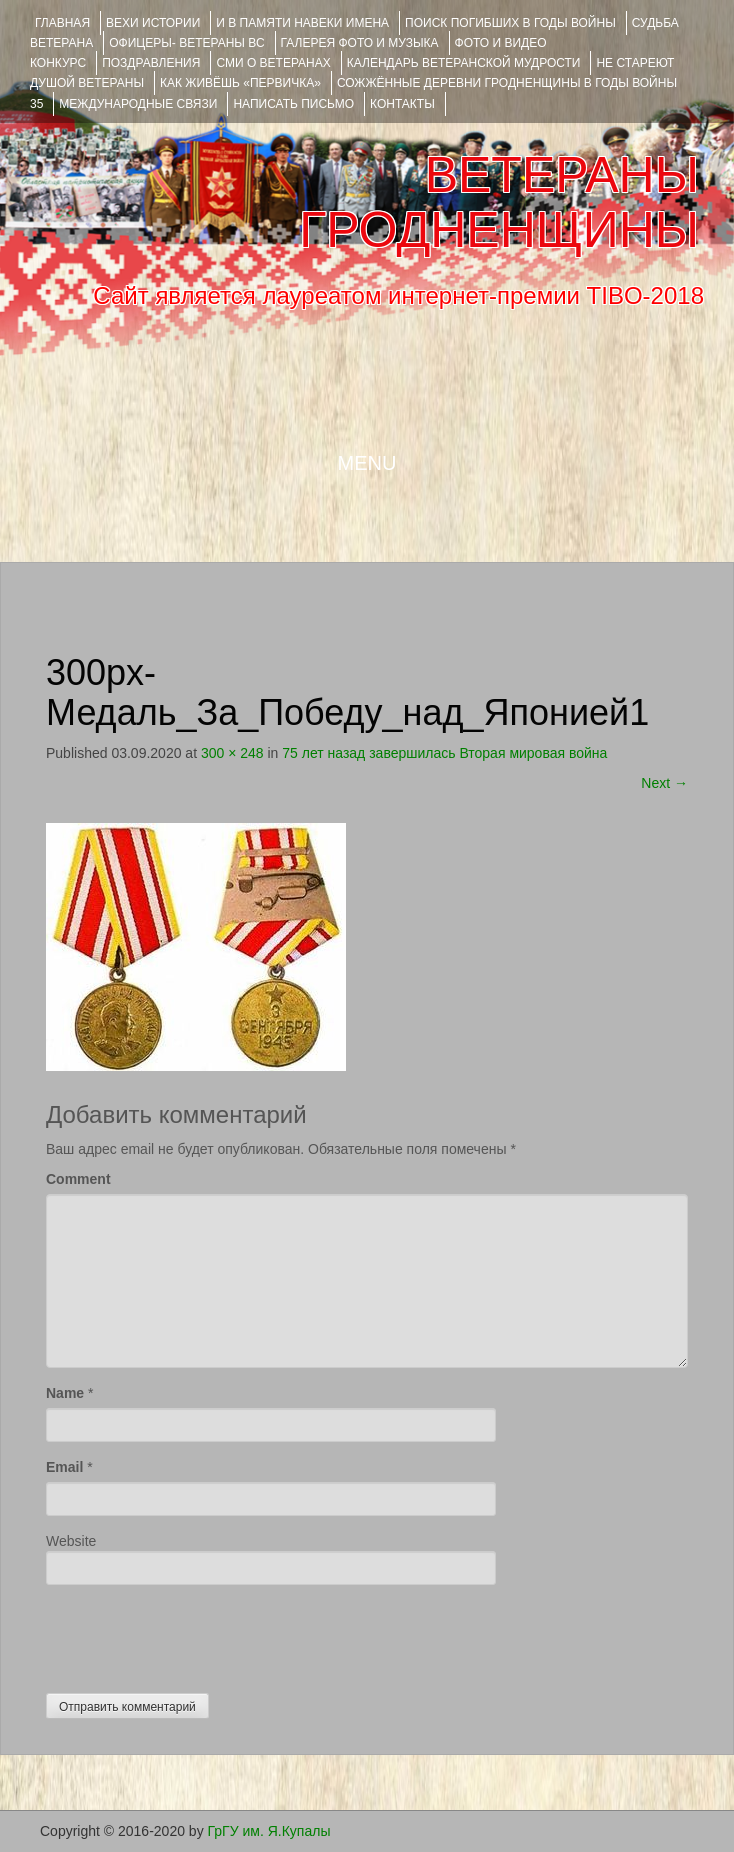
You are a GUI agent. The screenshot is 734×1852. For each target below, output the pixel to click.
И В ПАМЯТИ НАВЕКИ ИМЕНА (302, 23)
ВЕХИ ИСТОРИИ (153, 23)
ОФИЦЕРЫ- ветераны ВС (186, 43)
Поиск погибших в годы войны (510, 23)
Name (65, 1393)
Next (664, 783)
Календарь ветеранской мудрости (464, 63)
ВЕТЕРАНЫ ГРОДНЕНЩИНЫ (499, 202)
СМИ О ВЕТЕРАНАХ (273, 63)
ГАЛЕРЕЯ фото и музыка (360, 43)
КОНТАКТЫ (402, 104)
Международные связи (138, 104)
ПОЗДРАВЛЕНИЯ (151, 63)
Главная (62, 23)
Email (64, 1467)
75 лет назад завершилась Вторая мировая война (444, 753)
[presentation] (198, 1634)
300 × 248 (232, 753)
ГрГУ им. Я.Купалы (269, 1831)
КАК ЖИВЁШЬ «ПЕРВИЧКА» (240, 83)
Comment (78, 1179)
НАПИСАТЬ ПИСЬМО (293, 104)
